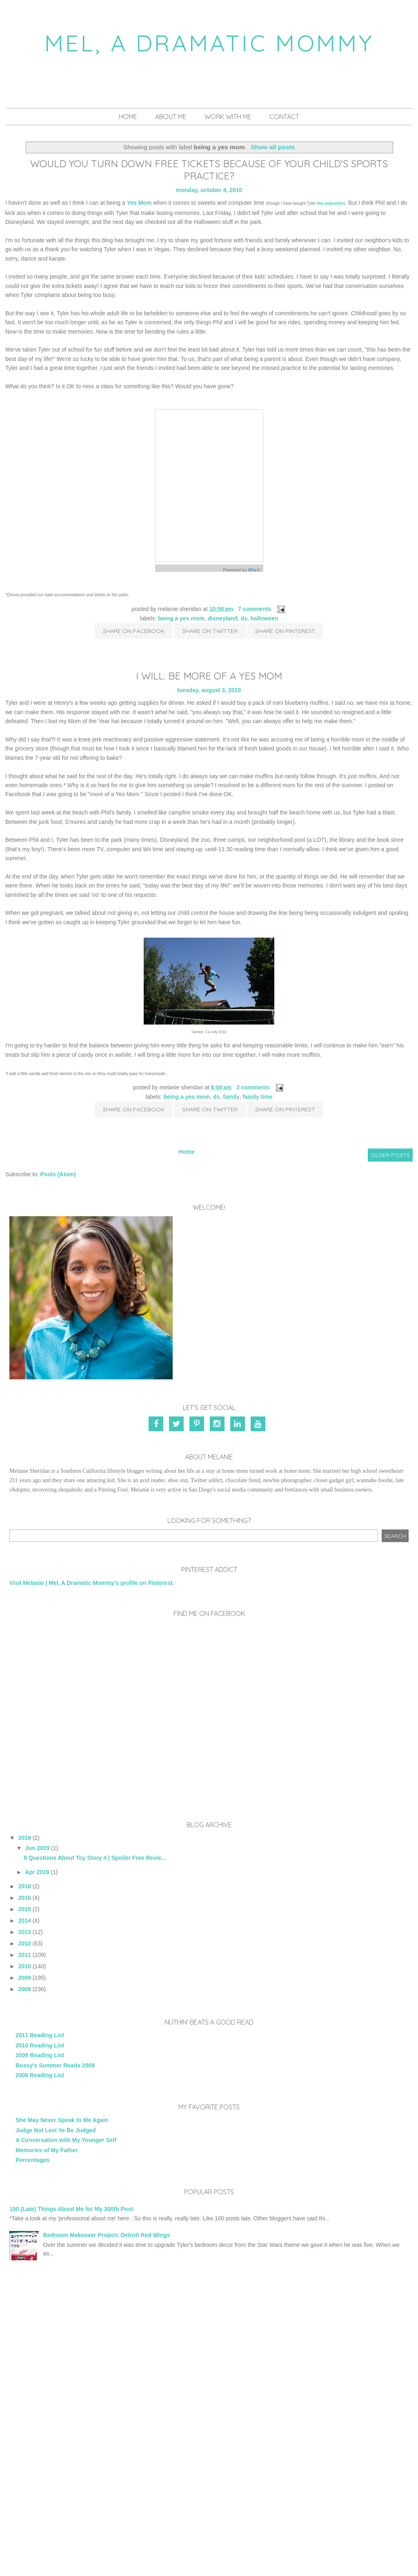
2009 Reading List (40, 2055)
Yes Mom (139, 202)
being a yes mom (181, 618)
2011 (24, 1955)
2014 (24, 1920)
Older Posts (390, 1155)
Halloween (264, 618)
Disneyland (223, 618)
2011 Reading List (40, 2035)
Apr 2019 (37, 1872)
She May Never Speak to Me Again (62, 2120)
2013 (24, 1932)
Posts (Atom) (58, 1174)
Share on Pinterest (285, 631)
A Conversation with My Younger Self (66, 2140)
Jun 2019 (37, 1848)
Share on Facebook (134, 631)
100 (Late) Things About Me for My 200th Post (71, 2209)
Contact (284, 117)
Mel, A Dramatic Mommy (209, 43)
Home (128, 117)
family (231, 1096)
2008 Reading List (40, 2075)
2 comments (253, 1087)
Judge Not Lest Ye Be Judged (56, 2130)
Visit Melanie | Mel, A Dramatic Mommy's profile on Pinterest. (91, 1583)
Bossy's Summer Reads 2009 (55, 2065)
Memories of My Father (47, 2150)
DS (243, 618)
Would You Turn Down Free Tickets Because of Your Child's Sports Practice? (209, 169)
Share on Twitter (210, 631)
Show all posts (273, 147)
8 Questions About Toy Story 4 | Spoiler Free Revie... (95, 1858)
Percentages (32, 2160)
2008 (24, 1989)
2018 (24, 1886)
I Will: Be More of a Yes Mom (209, 676)
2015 (24, 1909)
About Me (171, 117)
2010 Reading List (40, 2045)
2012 (24, 1943)
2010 (24, 1966)
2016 (24, 1897)
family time (257, 1096)
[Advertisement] (209, 2343)
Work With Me (228, 117)
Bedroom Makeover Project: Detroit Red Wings (106, 2235)
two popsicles (330, 203)
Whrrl (254, 569)
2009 (24, 1977)
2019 (24, 1838)
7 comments (254, 609)
